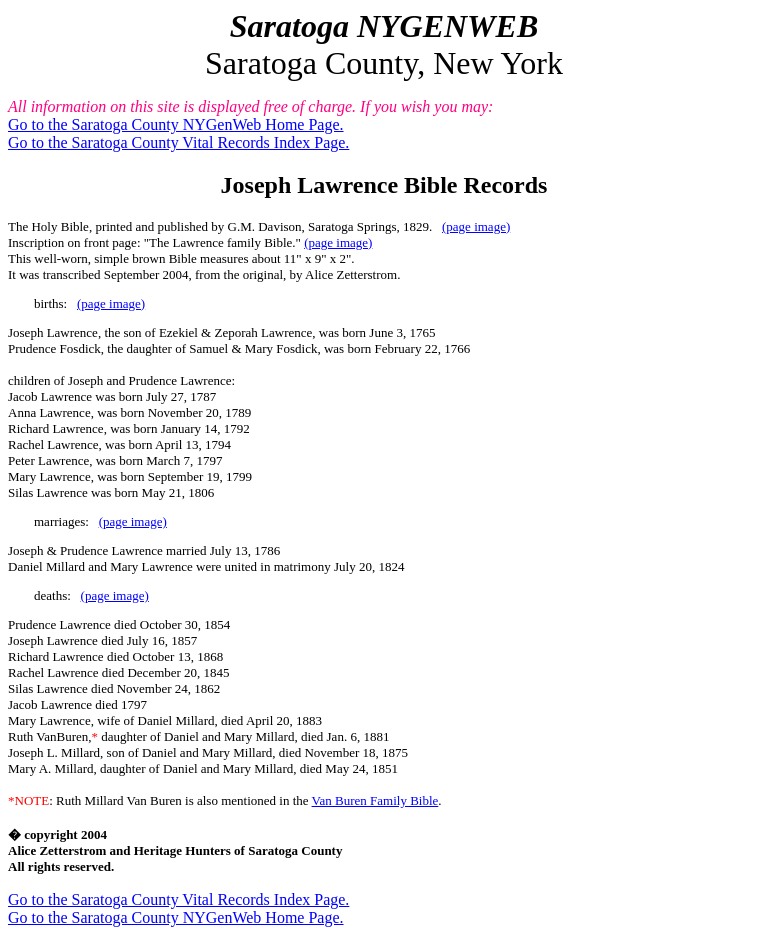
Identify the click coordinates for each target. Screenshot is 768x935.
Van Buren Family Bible (375, 800)
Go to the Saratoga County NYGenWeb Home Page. (176, 124)
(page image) (476, 226)
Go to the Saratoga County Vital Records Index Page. (178, 142)
